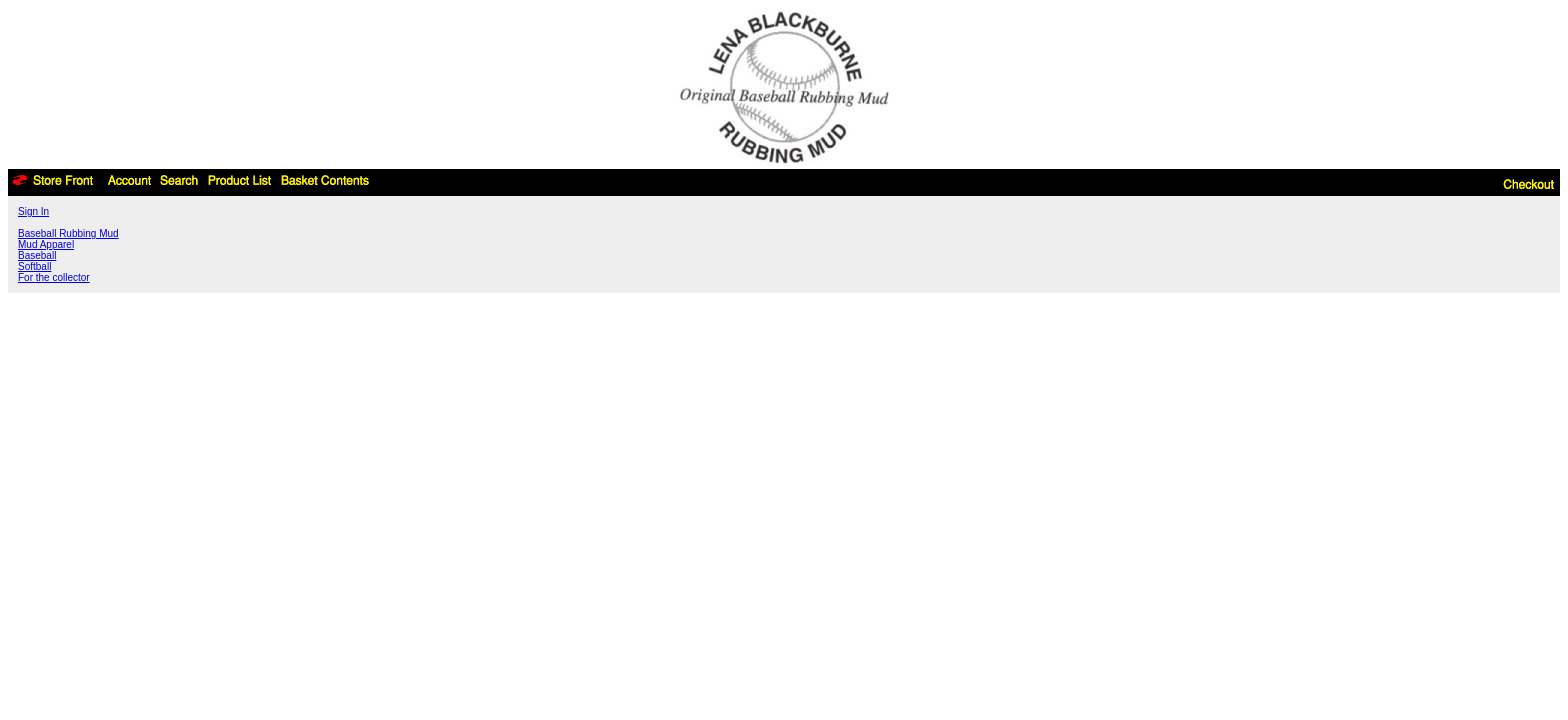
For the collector (54, 277)
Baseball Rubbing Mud (68, 233)
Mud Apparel (46, 244)
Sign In (33, 211)
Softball (34, 266)
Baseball (37, 255)
